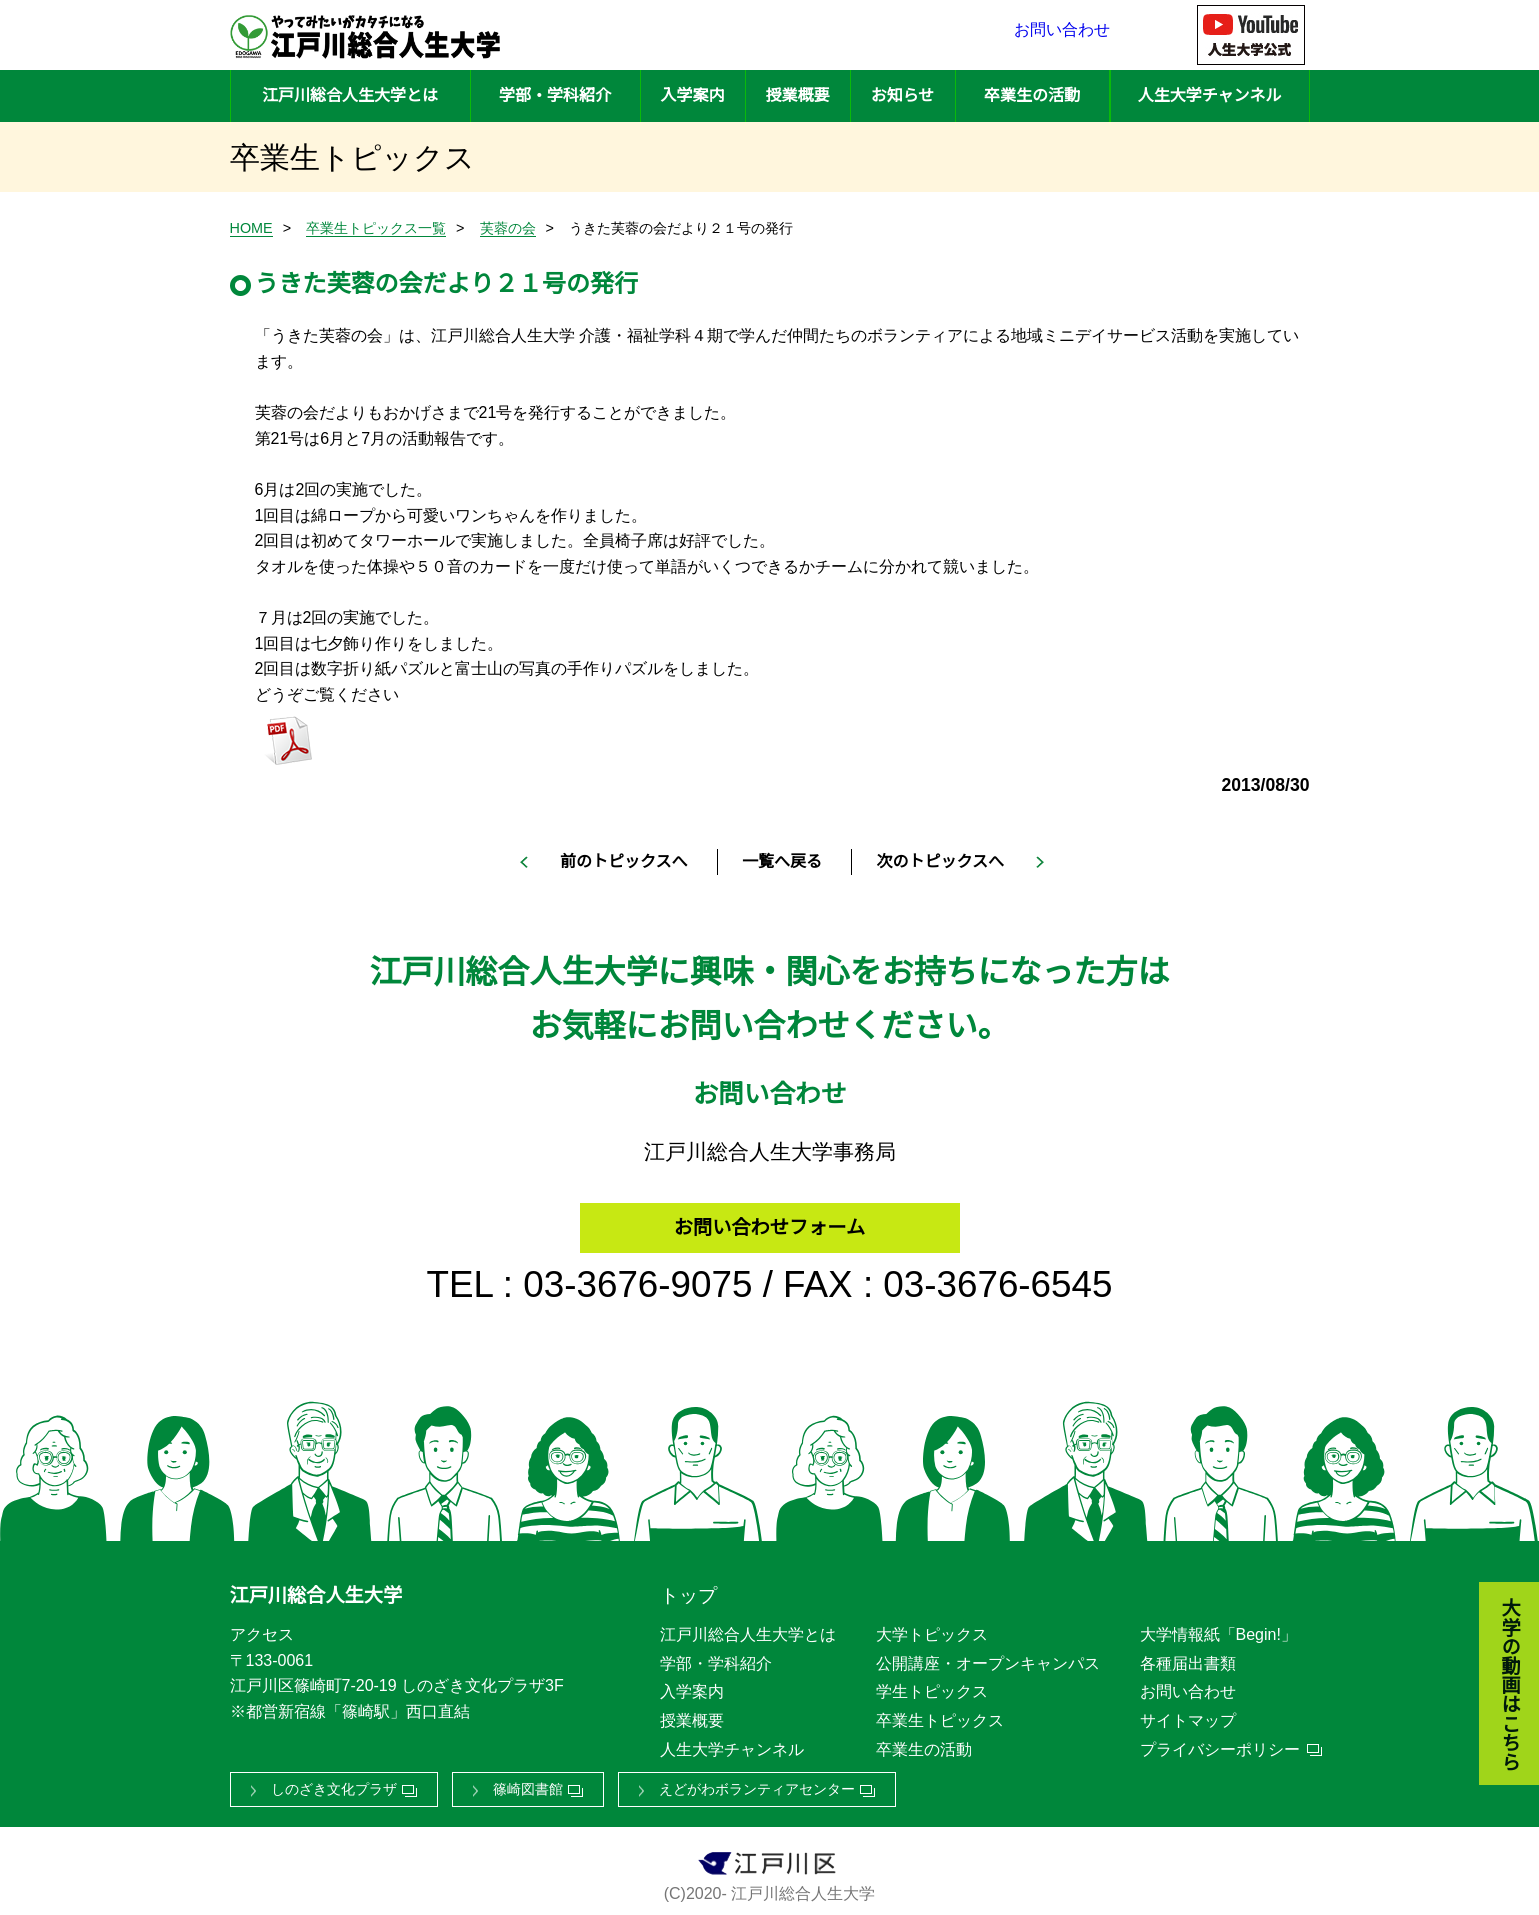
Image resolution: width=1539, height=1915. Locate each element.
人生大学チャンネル (1210, 95)
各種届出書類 (1188, 1656)
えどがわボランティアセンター (757, 1783)
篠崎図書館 (528, 1783)
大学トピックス (932, 1628)
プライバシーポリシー (1220, 1742)
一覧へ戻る (782, 861)
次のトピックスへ (940, 861)
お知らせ (903, 95)
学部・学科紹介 (555, 95)
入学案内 (692, 95)
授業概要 (797, 95)
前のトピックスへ (624, 861)
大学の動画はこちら (1494, 1575)
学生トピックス (932, 1685)
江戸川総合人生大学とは (350, 95)
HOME (251, 228)
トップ (688, 1589)
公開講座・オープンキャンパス (988, 1656)
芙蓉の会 (508, 228)
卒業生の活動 (1032, 95)
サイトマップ (1188, 1713)
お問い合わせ (1062, 35)
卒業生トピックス (940, 1713)
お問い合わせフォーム (769, 1217)
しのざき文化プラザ (334, 1783)
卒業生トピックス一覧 (376, 228)
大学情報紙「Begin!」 (1218, 1628)
